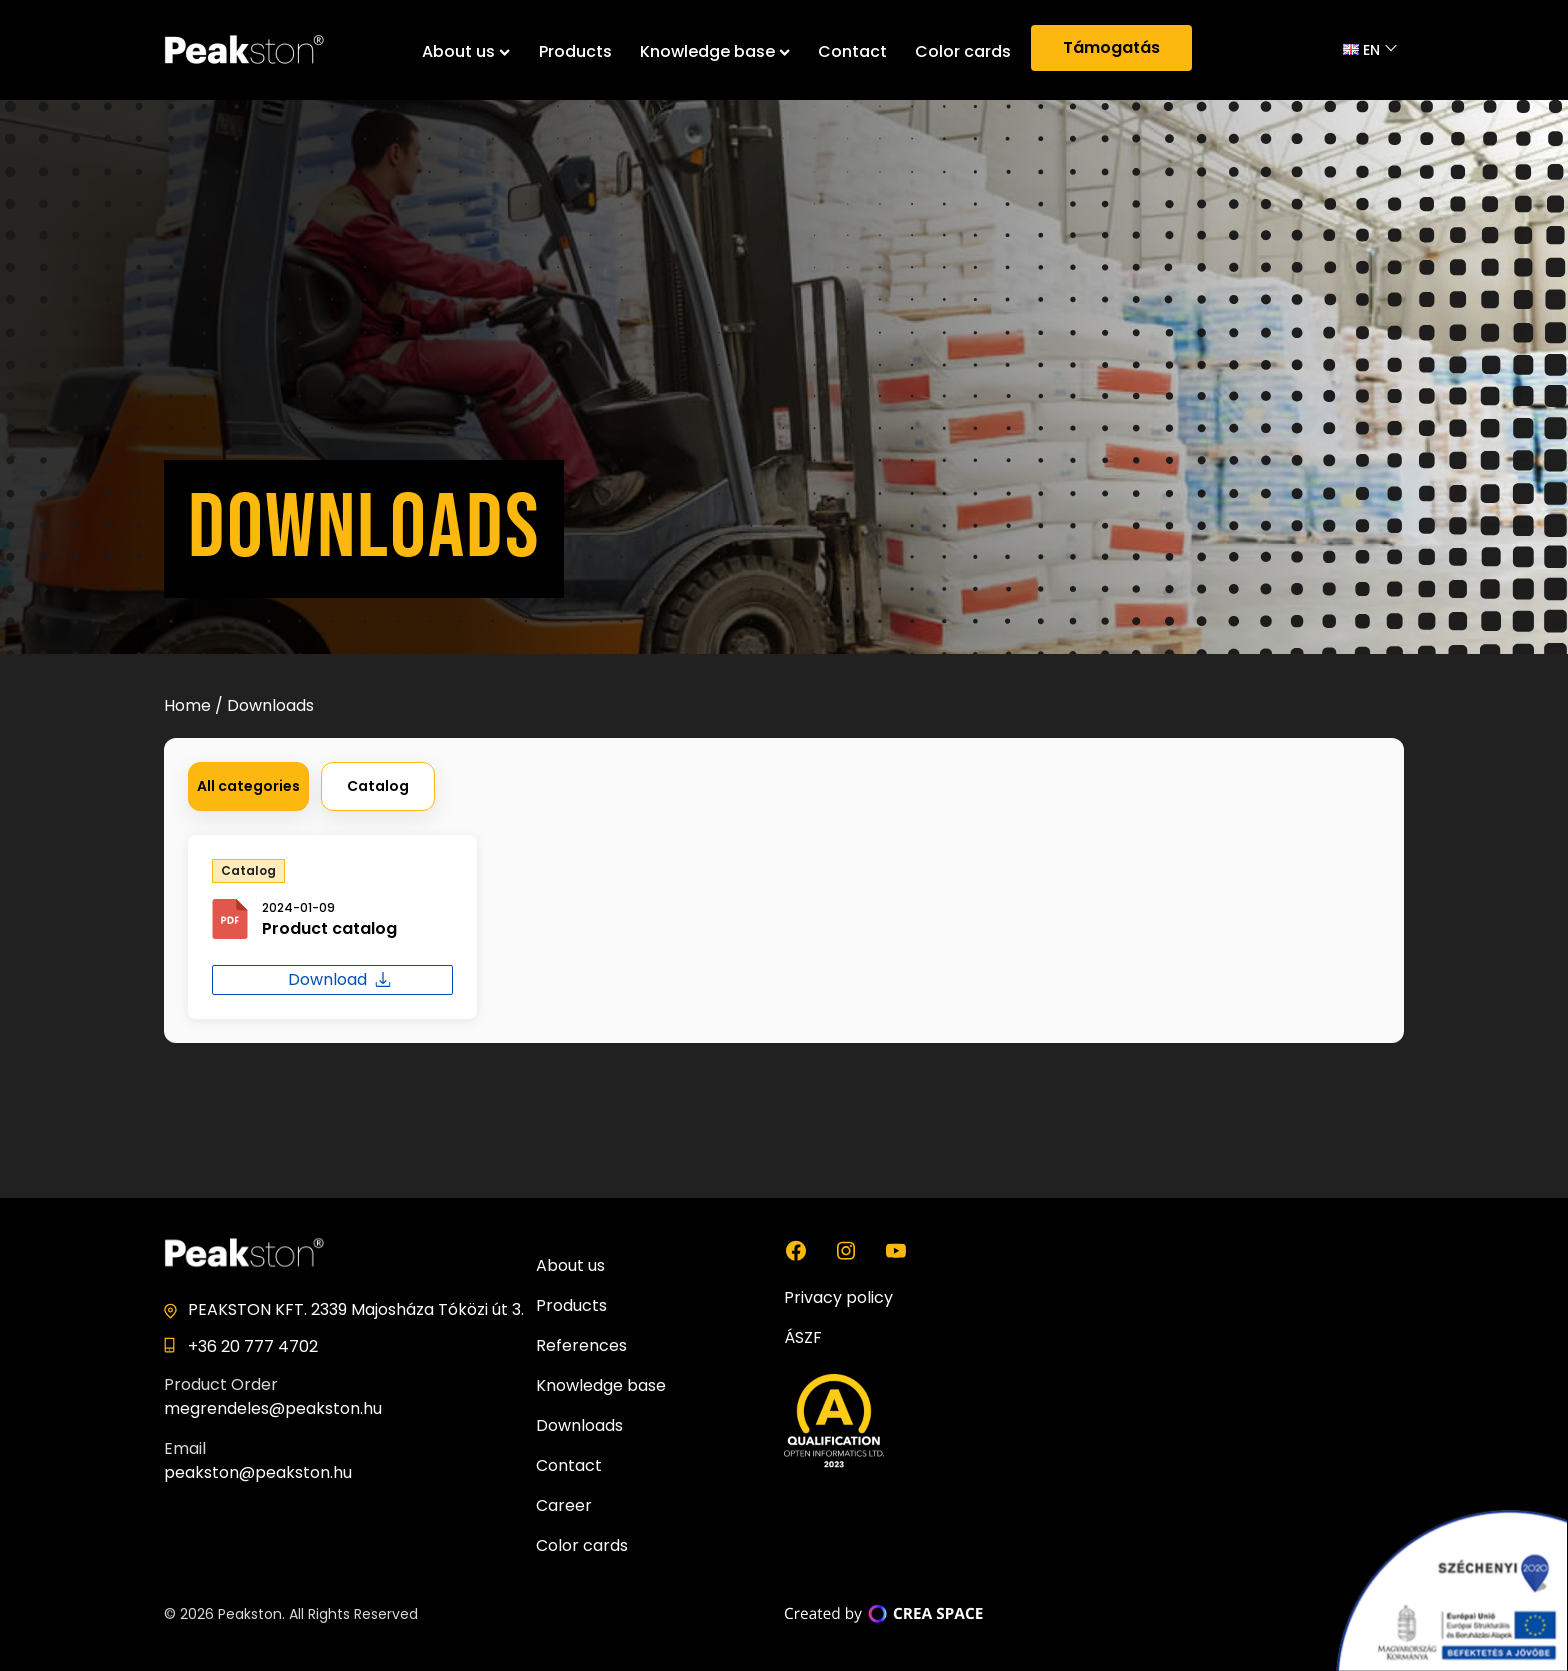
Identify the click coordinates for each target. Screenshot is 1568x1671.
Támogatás (1111, 47)
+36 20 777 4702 (253, 1346)
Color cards (963, 51)
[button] (248, 786)
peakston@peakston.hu (258, 1472)
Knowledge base (715, 51)
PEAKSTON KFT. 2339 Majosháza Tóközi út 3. (356, 1309)
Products (575, 51)
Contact (852, 51)
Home (187, 705)
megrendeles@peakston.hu (273, 1408)
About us (466, 51)
